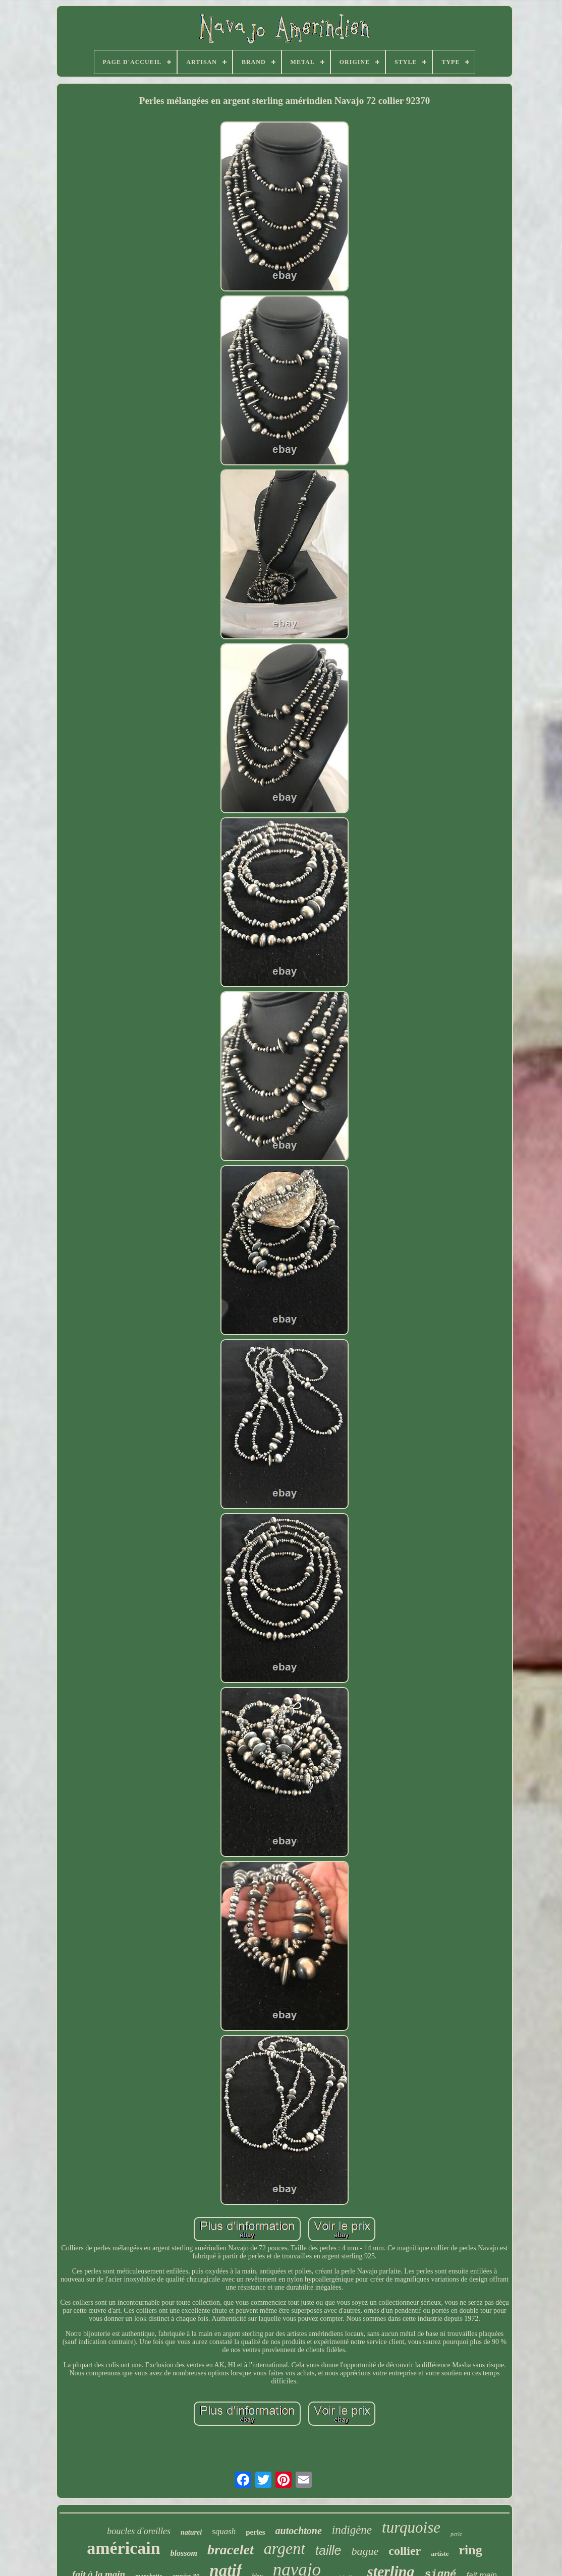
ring (470, 2550)
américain (123, 2548)
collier (404, 2550)
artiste (439, 2553)
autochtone (298, 2530)
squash (224, 2531)
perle (456, 2534)
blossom (184, 2553)
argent (284, 2548)
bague (364, 2551)
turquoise (411, 2527)
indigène (352, 2530)
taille (328, 2550)
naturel (191, 2532)
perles (255, 2532)
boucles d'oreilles (139, 2531)
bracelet (230, 2549)
